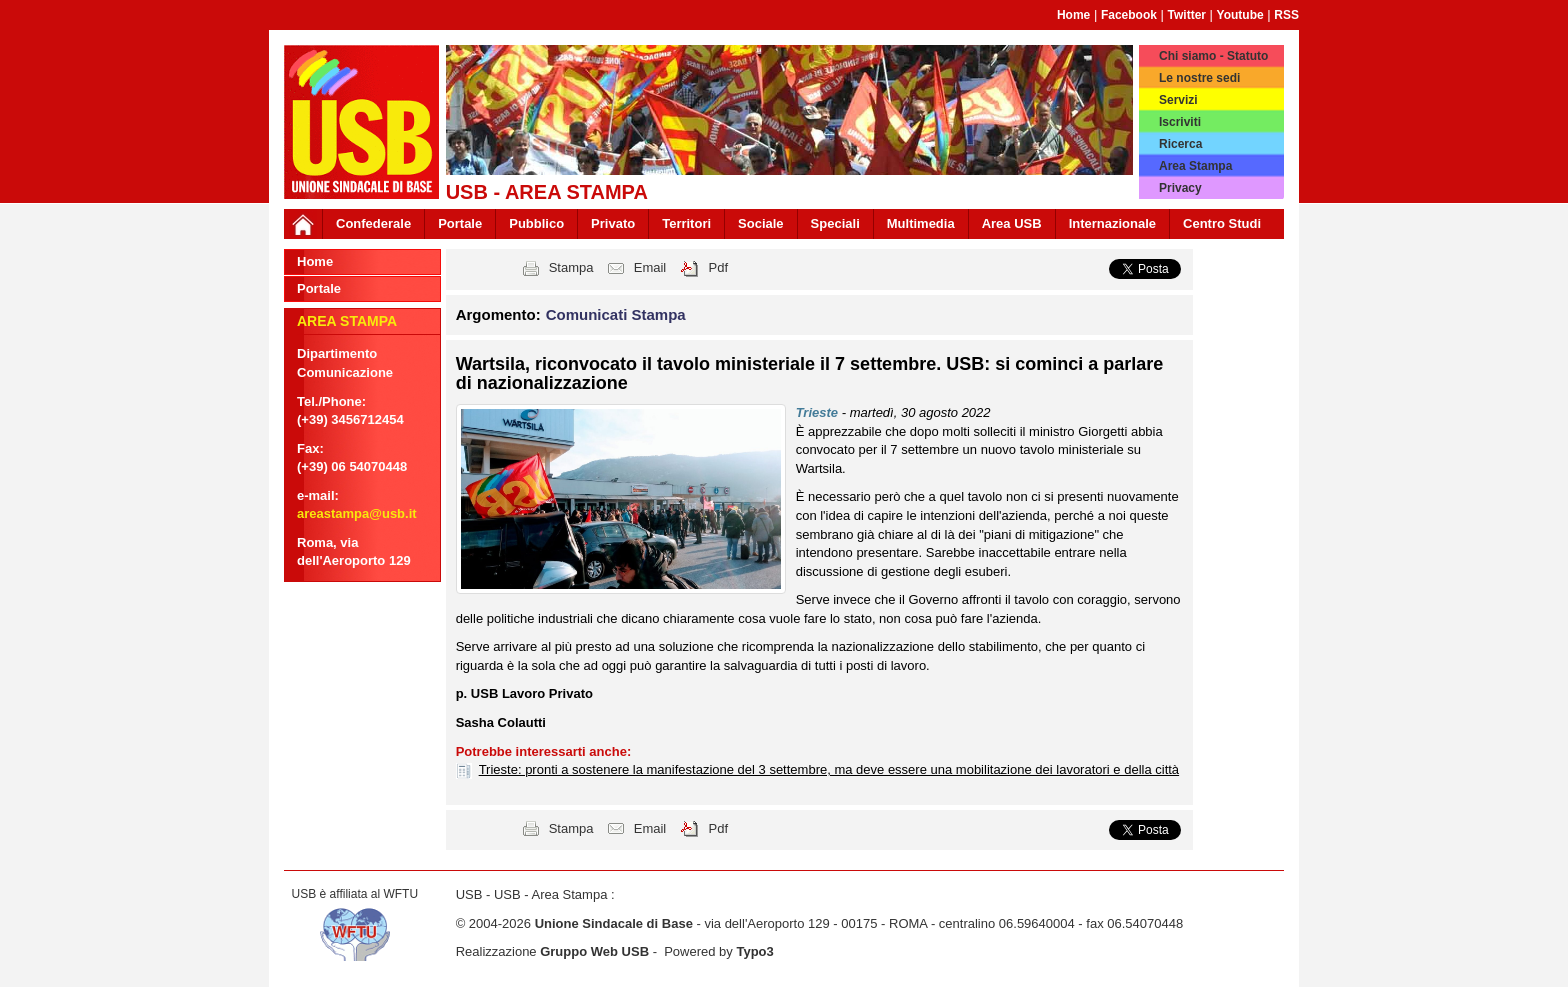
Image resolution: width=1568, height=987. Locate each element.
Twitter (1187, 15)
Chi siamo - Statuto (1213, 56)
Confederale (373, 223)
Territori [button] (686, 223)
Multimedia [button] (921, 223)
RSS (1286, 15)
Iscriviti (1180, 122)
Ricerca (1180, 144)
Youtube (1240, 15)
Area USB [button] (1012, 223)
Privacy (1180, 188)
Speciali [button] (835, 223)
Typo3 (754, 951)
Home (1073, 15)
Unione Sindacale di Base (614, 923)
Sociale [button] (761, 223)
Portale (460, 223)
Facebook (1129, 15)
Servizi (1178, 100)
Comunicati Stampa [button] (616, 314)
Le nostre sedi (1199, 78)
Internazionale (1112, 223)
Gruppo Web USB (594, 951)
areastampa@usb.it (357, 513)
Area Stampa (1195, 166)
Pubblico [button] (536, 223)
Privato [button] (613, 223)
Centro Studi (1222, 223)
